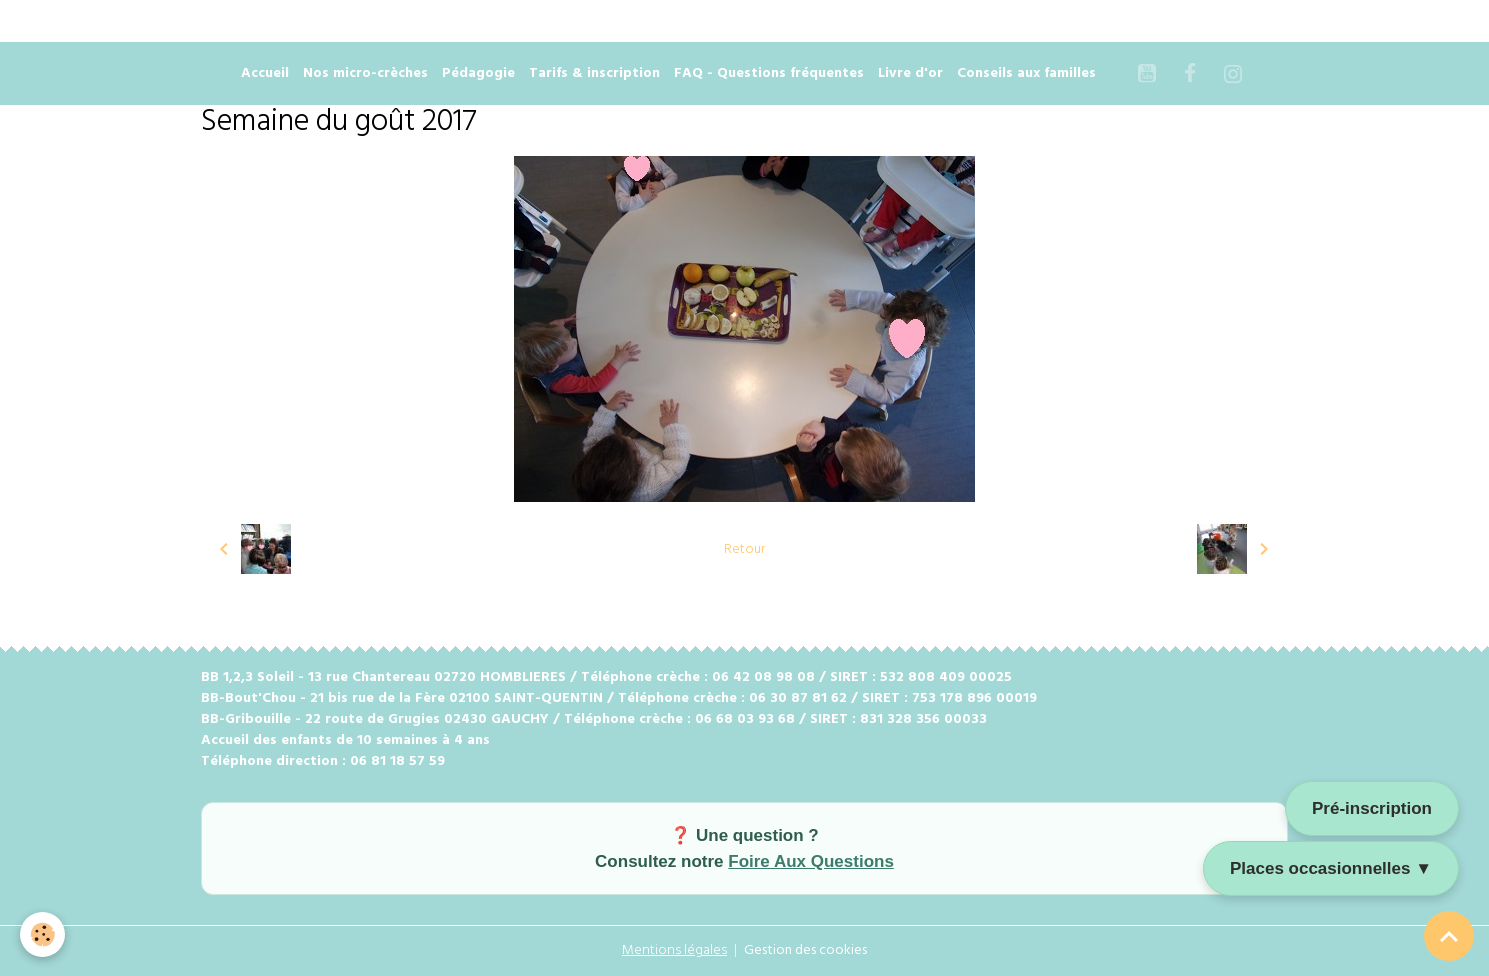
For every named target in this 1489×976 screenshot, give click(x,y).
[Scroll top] (1449, 936)
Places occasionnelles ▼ (1331, 868)
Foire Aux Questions (811, 861)
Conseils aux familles (1026, 73)
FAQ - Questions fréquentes (769, 73)
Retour (744, 549)
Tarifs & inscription (594, 73)
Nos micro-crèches (365, 73)
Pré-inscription (1372, 808)
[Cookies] (42, 934)
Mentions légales (674, 950)
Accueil (265, 73)
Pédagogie (478, 73)
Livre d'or (910, 73)
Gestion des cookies (805, 950)
